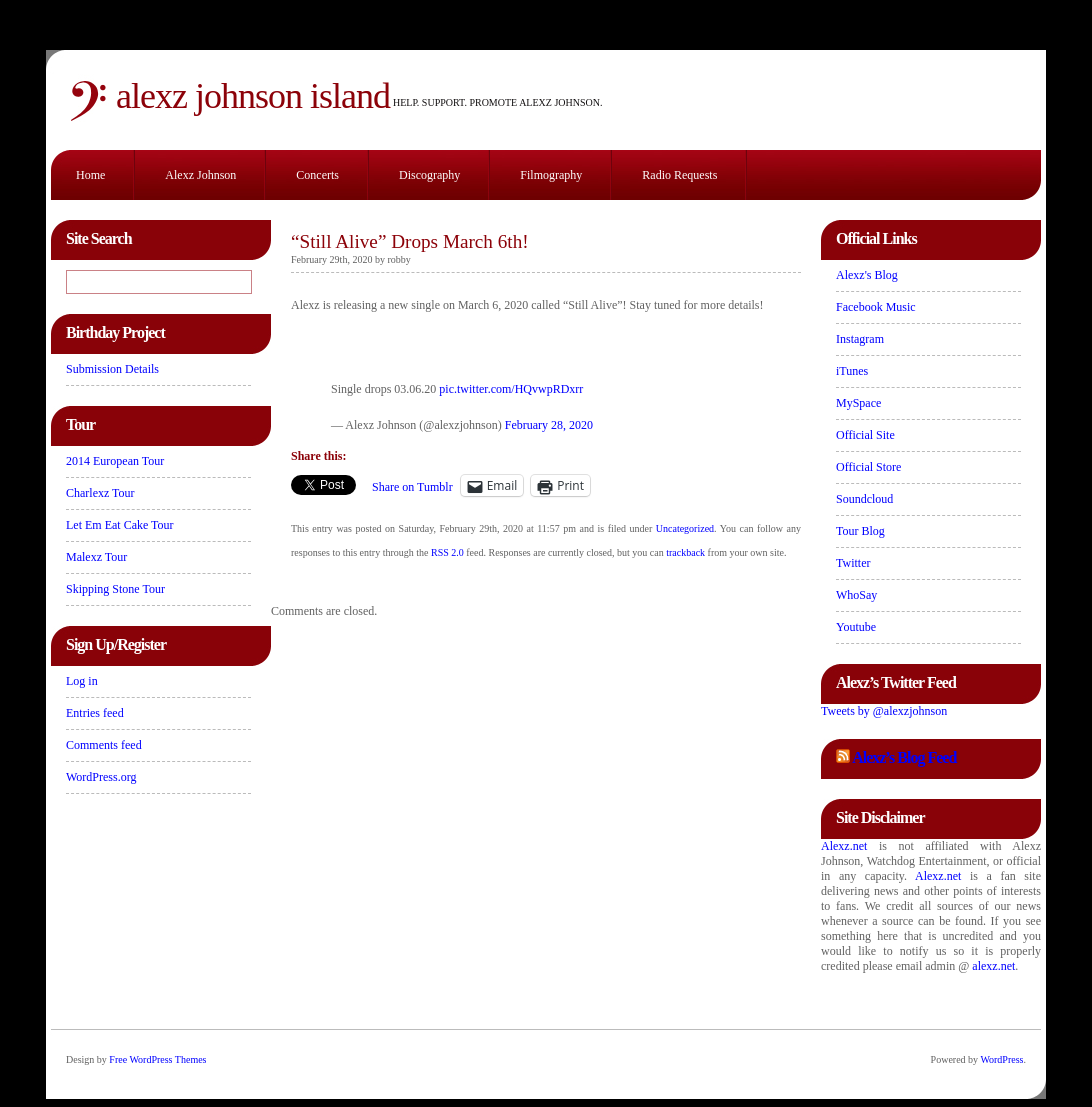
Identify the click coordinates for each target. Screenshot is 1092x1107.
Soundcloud (864, 499)
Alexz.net (844, 846)
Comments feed (104, 745)
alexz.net (993, 966)
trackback (685, 552)
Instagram (860, 339)
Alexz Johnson (200, 175)
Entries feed (95, 713)
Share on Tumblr (412, 486)
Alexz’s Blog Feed (904, 757)
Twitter (853, 563)
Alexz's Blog (867, 275)
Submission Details (112, 369)
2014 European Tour (115, 461)
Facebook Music (876, 307)
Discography (429, 175)
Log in (82, 681)
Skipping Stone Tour (115, 589)
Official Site (865, 435)
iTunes (852, 371)
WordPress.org (101, 777)
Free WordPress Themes (157, 1059)
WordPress (1001, 1059)
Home (90, 175)
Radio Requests (679, 175)
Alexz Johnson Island (253, 96)
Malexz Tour (96, 557)
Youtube (856, 627)
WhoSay (856, 595)
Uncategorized (685, 528)
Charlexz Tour (100, 493)
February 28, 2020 (549, 425)
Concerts (317, 175)
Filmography (551, 175)
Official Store (868, 467)
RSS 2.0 (447, 552)
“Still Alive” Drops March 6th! (410, 241)
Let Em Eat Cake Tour (120, 525)
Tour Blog (860, 531)
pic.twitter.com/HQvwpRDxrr (511, 389)
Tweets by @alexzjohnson (884, 711)
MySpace (858, 403)
